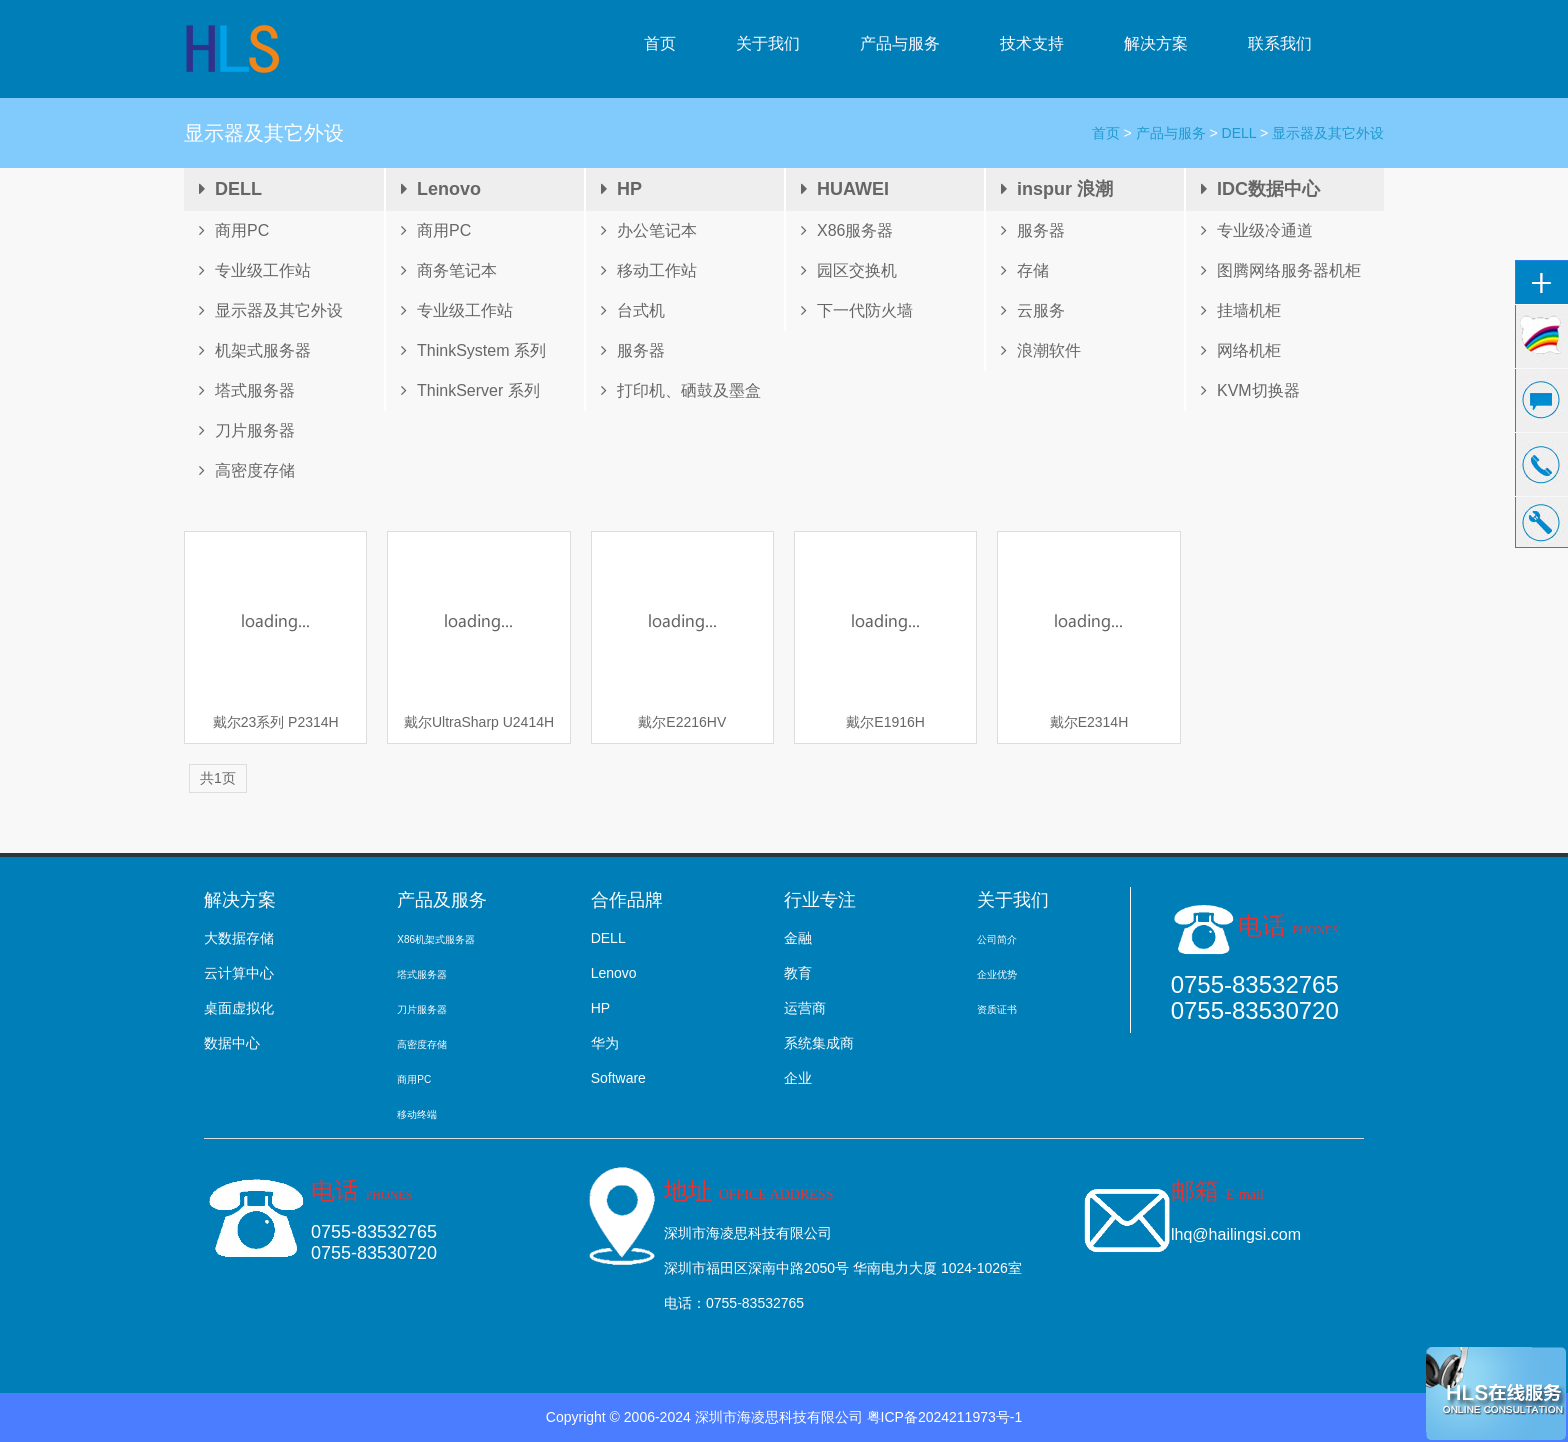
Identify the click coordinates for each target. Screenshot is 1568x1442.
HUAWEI (845, 189)
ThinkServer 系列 (470, 390)
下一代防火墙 (857, 310)
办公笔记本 (649, 230)
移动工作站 (649, 270)
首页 (660, 43)
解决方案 (1156, 43)
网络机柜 (1241, 350)
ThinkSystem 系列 (473, 350)
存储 (1025, 270)
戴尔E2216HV (682, 722)
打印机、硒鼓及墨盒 (681, 390)
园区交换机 (849, 270)
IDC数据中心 (1260, 189)
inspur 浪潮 (1057, 189)
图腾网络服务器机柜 (1281, 270)
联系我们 (1280, 43)
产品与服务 (900, 43)
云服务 (1033, 310)
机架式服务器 (255, 350)
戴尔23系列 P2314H (276, 722)
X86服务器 (847, 230)
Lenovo (441, 189)
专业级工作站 (255, 270)
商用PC (234, 230)
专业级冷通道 (1257, 230)
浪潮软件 (1041, 350)
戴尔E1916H (885, 722)
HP (621, 189)
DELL (1239, 133)
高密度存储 (247, 470)
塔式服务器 (247, 390)
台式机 (633, 310)
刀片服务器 (247, 430)
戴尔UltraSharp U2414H (479, 722)
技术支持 (1032, 43)
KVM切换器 (1250, 390)
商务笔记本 (449, 270)
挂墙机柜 (1241, 310)
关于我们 (768, 43)
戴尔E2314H (1089, 722)
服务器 (633, 350)
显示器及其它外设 (1328, 133)
